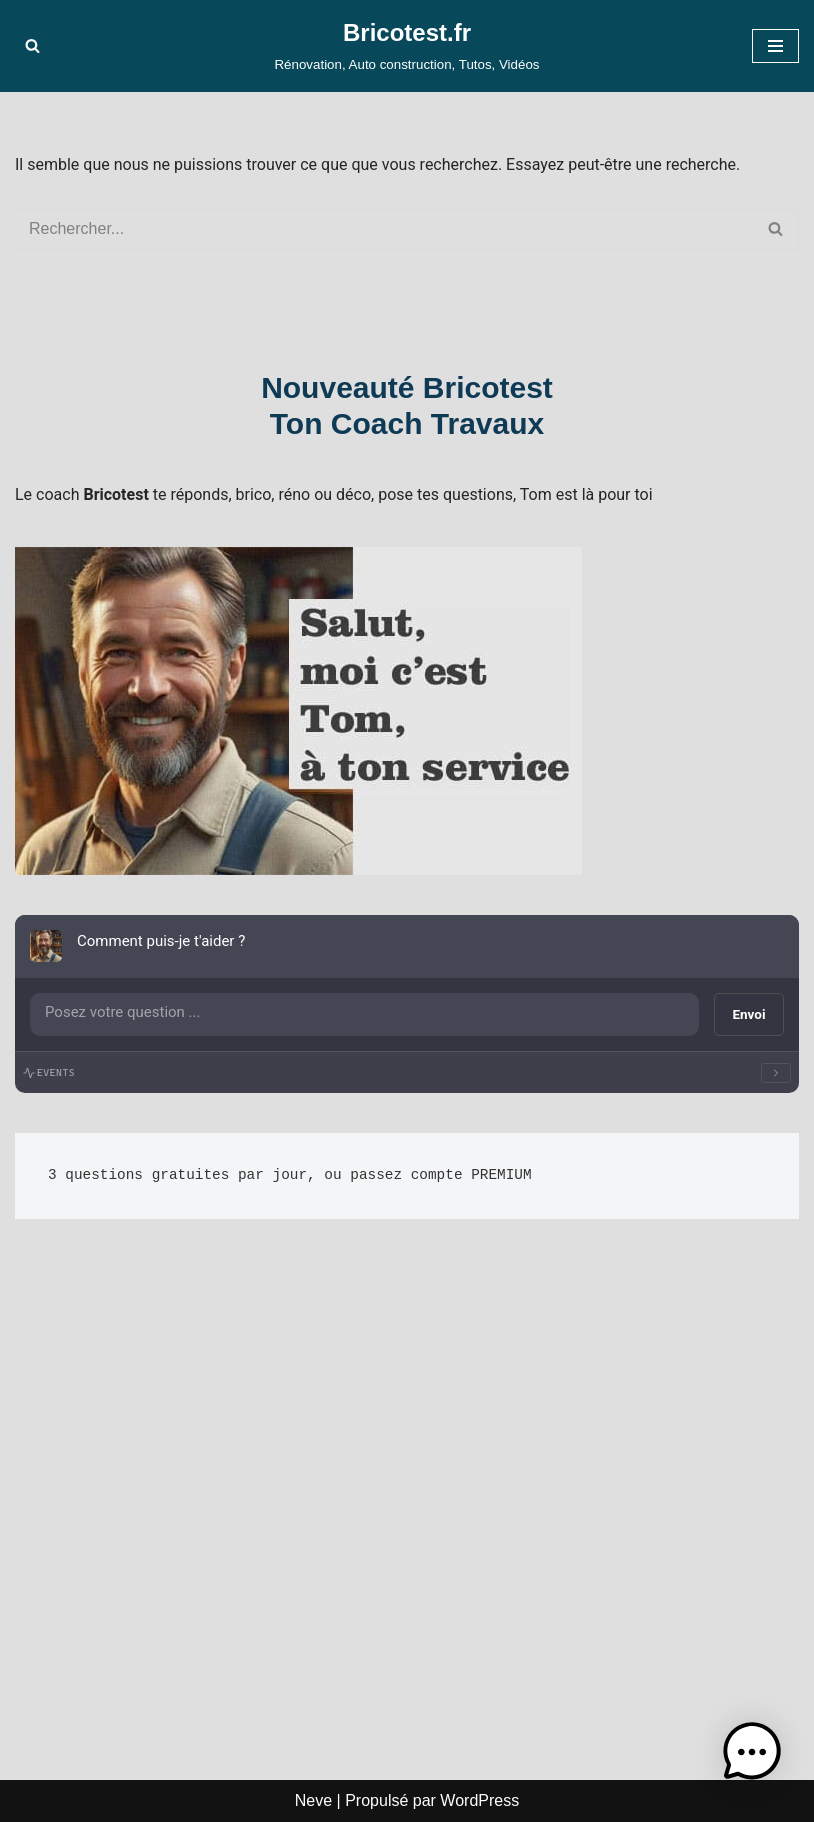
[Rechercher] (32, 45)
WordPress (479, 1800)
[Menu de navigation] (775, 46)
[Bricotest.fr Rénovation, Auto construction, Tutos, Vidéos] (406, 46)
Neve (313, 1800)
